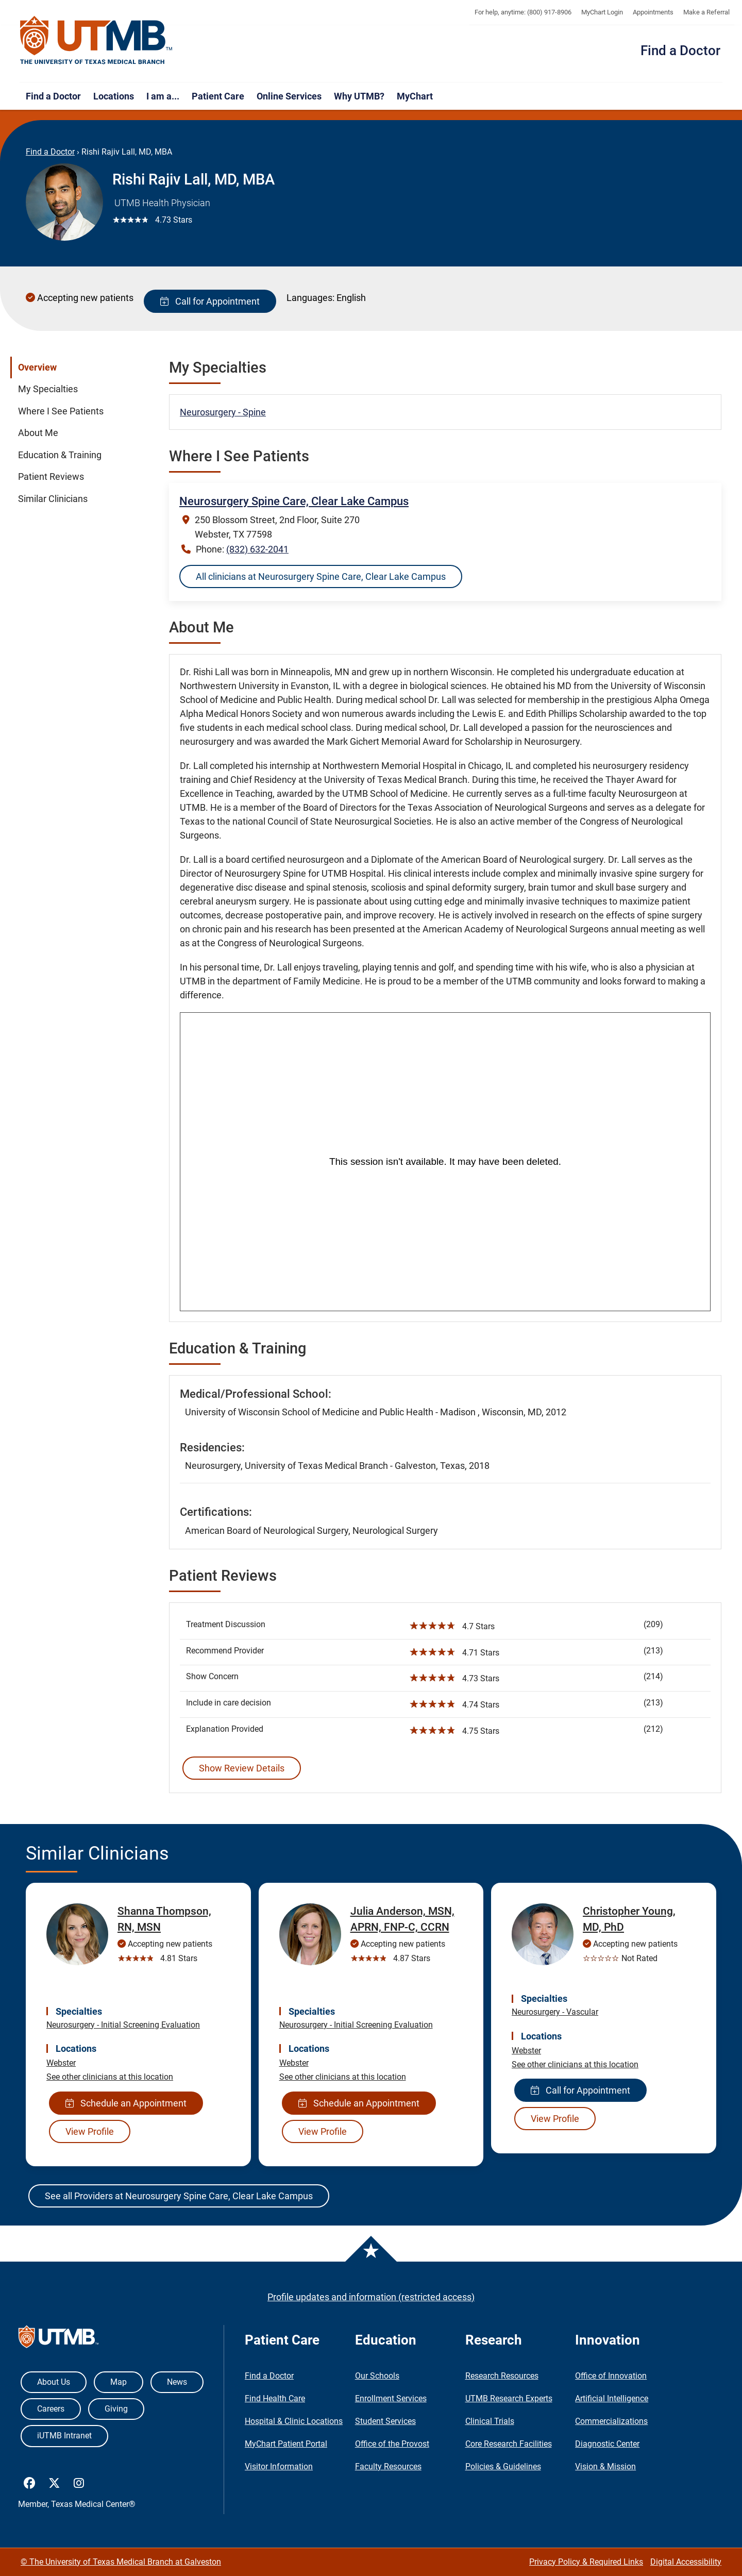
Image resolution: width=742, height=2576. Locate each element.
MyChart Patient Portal (286, 2444)
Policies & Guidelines (503, 2466)
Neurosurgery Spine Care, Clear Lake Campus (294, 501)
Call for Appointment (210, 301)
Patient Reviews (51, 477)
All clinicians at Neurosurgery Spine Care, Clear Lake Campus (321, 576)
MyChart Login (602, 12)
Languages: (310, 297)
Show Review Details (241, 1768)
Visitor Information (279, 2466)
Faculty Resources (388, 2466)
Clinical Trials (489, 2421)
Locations (113, 96)
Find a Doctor (680, 50)
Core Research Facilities (508, 2444)
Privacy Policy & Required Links (586, 2562)
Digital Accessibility (685, 2562)
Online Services (289, 96)
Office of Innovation (611, 2376)
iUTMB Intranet (64, 2435)
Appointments (653, 12)
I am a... (162, 96)
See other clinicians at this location (109, 2077)
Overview (37, 367)
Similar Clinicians (53, 499)
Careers (50, 2409)
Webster (61, 2063)
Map (118, 2382)
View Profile (89, 2131)
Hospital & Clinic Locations (294, 2421)
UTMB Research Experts (508, 2398)
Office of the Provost (392, 2444)
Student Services (385, 2421)
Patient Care (218, 96)
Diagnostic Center (607, 2444)
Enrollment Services (391, 2398)
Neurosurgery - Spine (223, 412)
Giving (116, 2409)
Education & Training (60, 455)
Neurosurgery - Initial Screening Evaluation (123, 2025)
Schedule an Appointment (126, 2103)
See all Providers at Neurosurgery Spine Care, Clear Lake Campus (179, 2195)
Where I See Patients (61, 411)
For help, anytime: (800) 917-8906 (523, 12)
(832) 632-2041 (257, 549)
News (177, 2382)
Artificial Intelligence (611, 2398)
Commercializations (611, 2421)
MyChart (415, 96)
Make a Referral (706, 12)
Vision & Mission (605, 2466)
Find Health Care (275, 2398)
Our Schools (377, 2376)
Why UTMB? (359, 96)
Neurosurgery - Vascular (555, 2012)
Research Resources (501, 2376)
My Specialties (48, 389)
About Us (53, 2382)
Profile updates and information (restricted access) (371, 2296)
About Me (38, 433)
